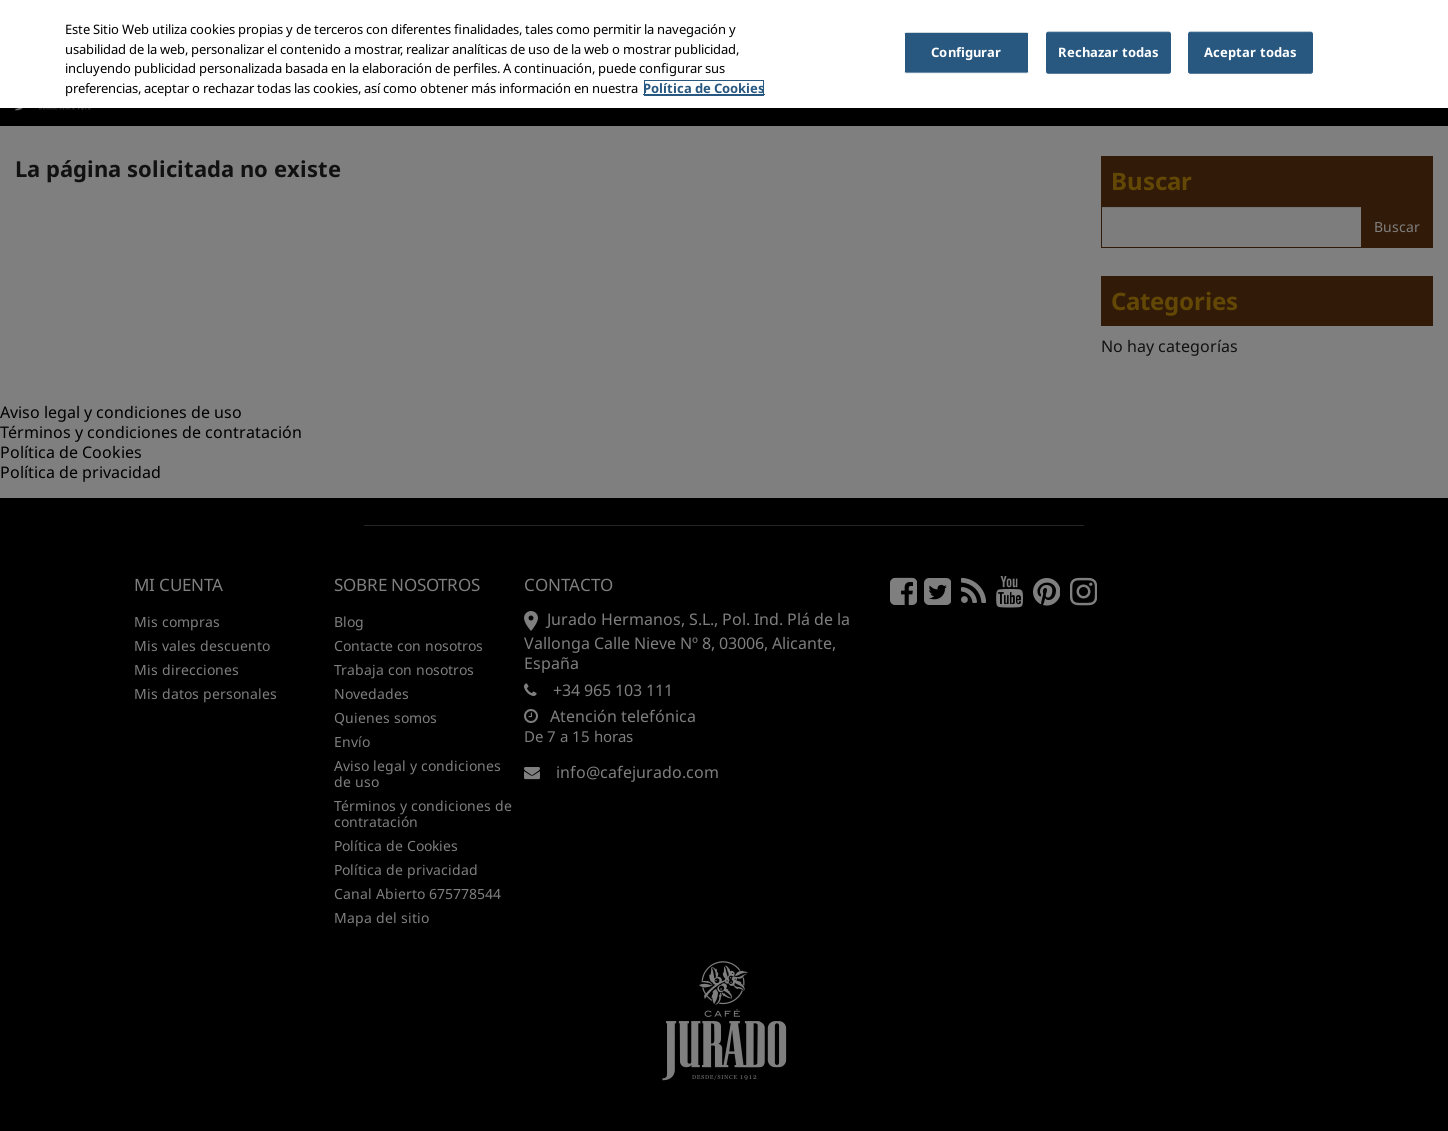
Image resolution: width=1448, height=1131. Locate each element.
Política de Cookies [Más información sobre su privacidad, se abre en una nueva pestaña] (704, 88)
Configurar (966, 52)
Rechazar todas (1109, 52)
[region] (724, 54)
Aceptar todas (1251, 52)
